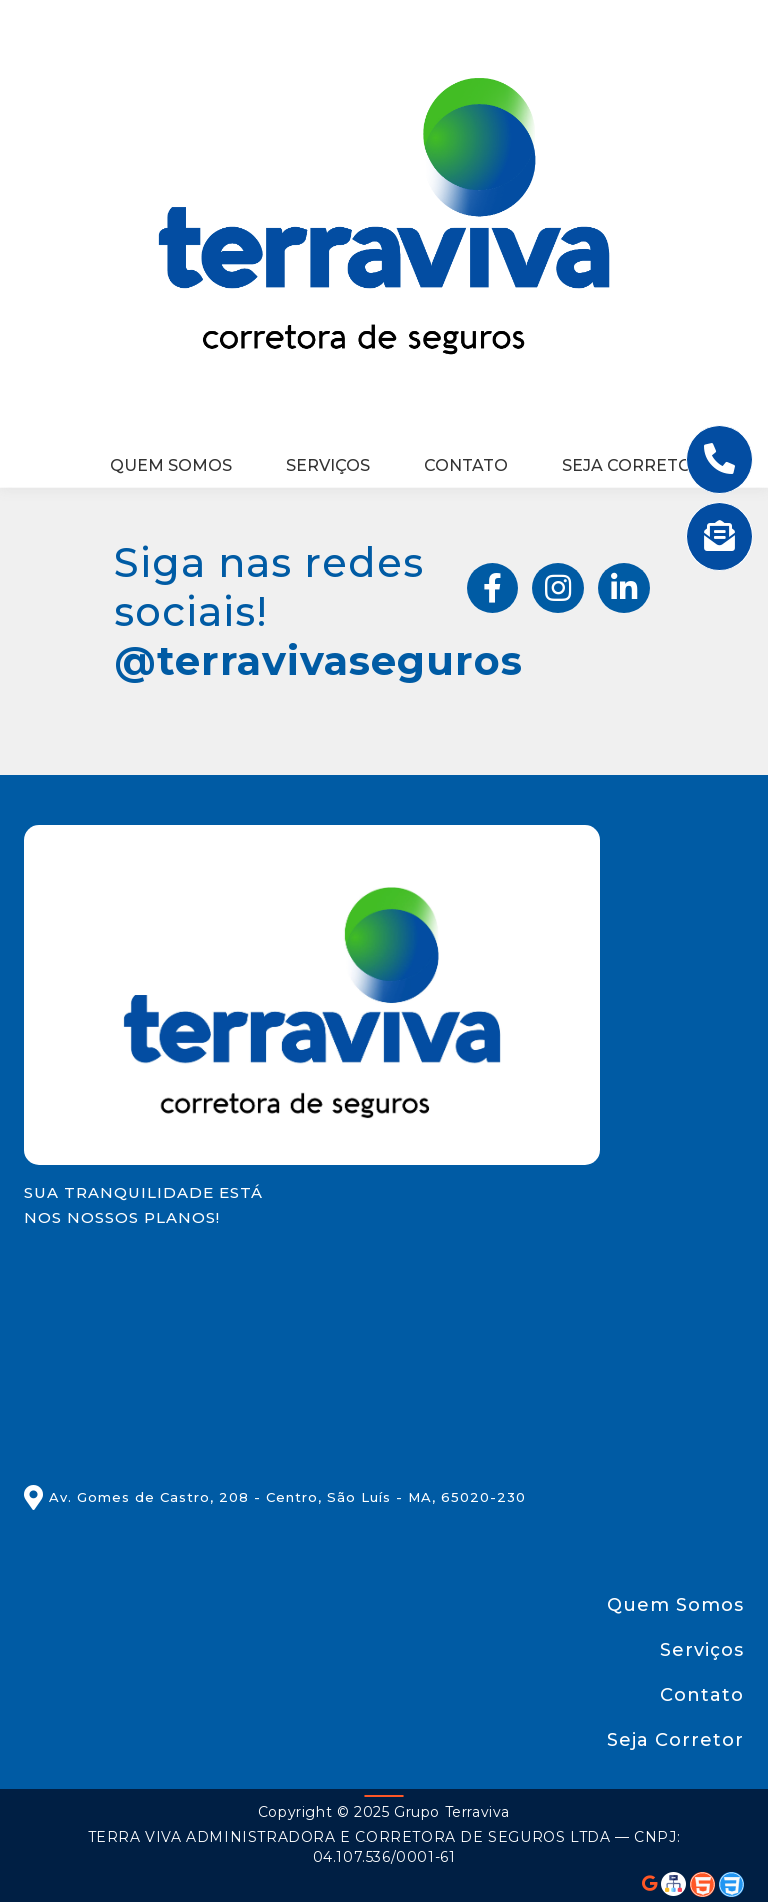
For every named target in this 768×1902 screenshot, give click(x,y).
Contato (466, 465)
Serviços (328, 465)
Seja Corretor (633, 465)
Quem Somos (171, 465)
